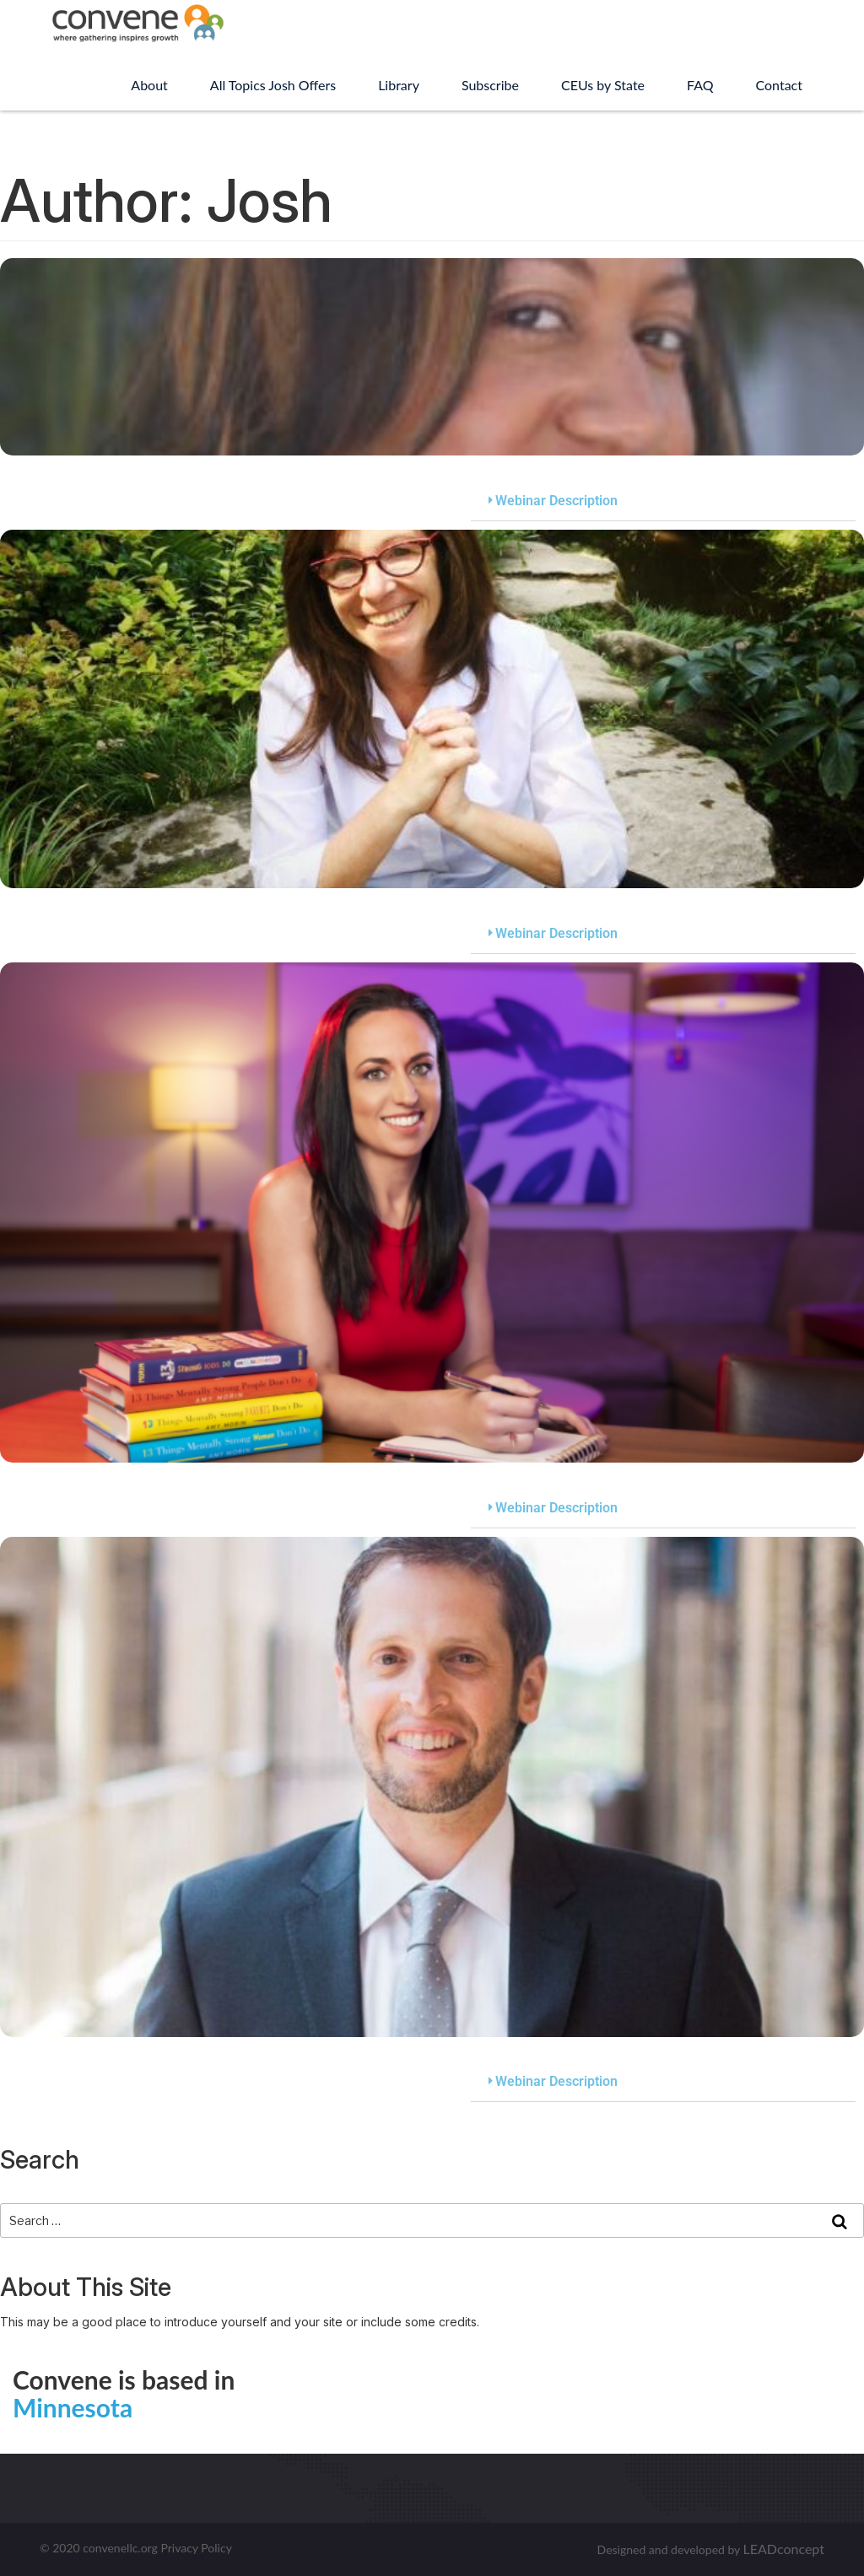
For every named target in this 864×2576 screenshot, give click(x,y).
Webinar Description (556, 501)
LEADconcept (783, 2549)
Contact (779, 85)
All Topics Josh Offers (273, 85)
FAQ (700, 85)
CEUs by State (603, 85)
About (149, 85)
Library (398, 85)
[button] (663, 501)
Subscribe (490, 85)
